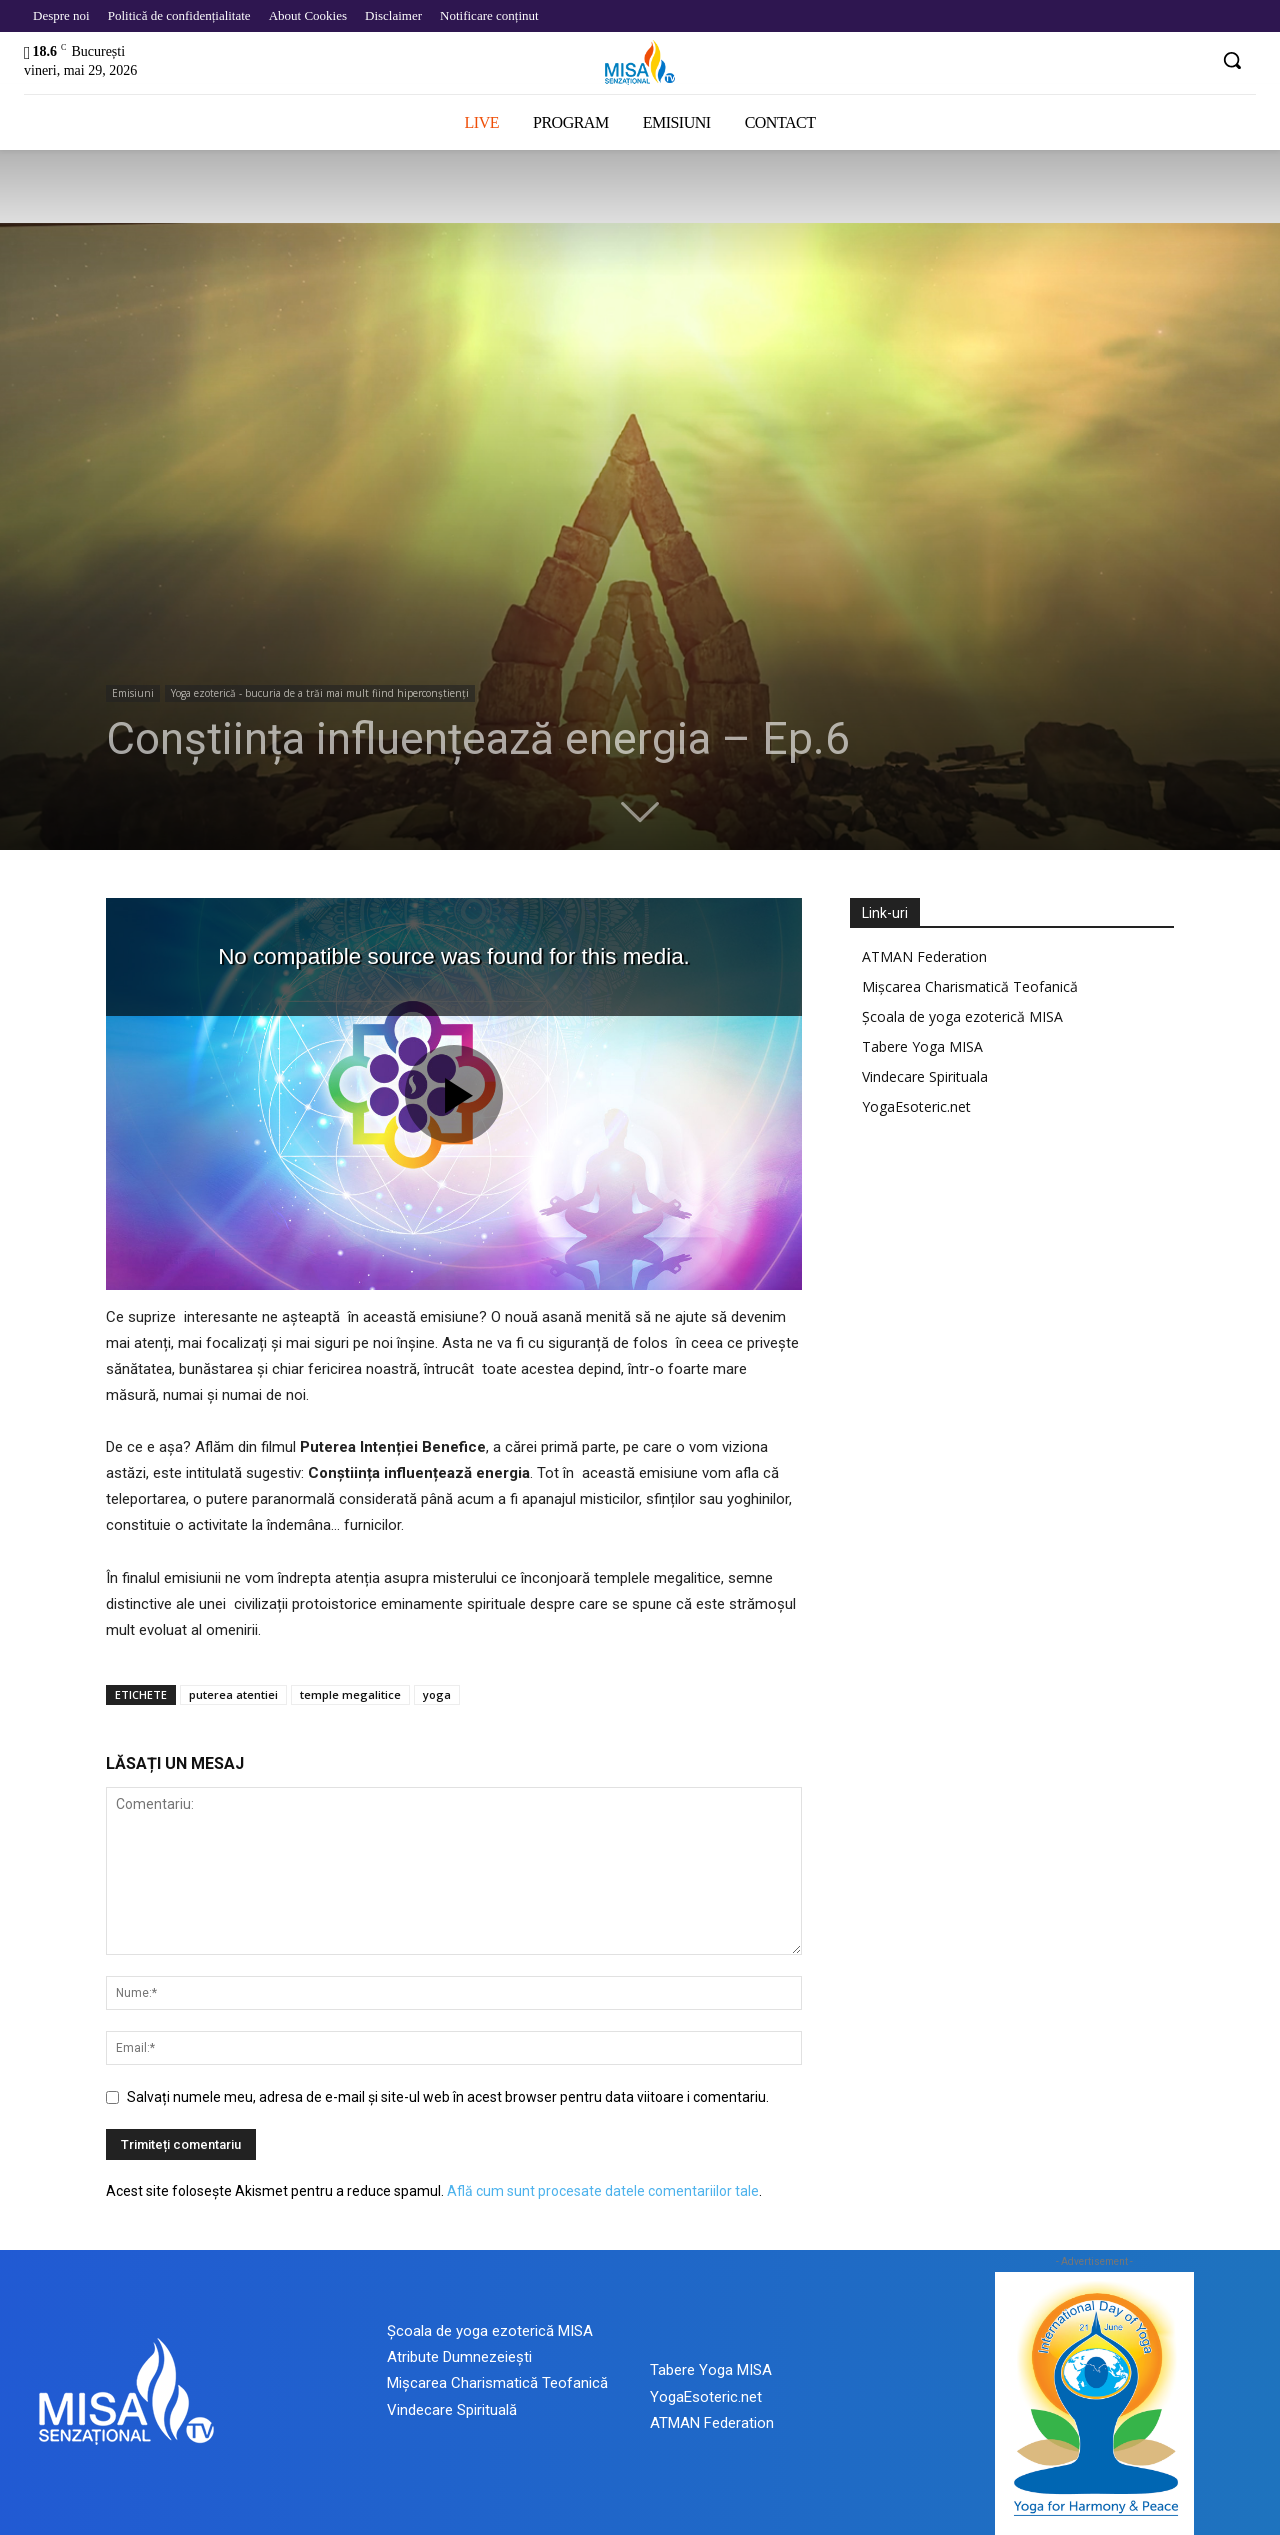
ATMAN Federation (924, 956)
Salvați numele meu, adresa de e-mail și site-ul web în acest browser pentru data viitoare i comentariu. (448, 2097)
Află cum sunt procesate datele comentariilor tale (603, 2191)
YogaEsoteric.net (916, 1106)
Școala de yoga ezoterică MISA (962, 1016)
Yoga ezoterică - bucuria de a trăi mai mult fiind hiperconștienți (320, 693)
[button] (1232, 60)
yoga (437, 1694)
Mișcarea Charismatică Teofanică (970, 986)
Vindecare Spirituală (452, 2410)
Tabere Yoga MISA (922, 1046)
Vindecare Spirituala (925, 1076)
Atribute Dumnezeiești (459, 2357)
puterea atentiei (233, 1694)
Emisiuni (133, 693)
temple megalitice (350, 1694)
